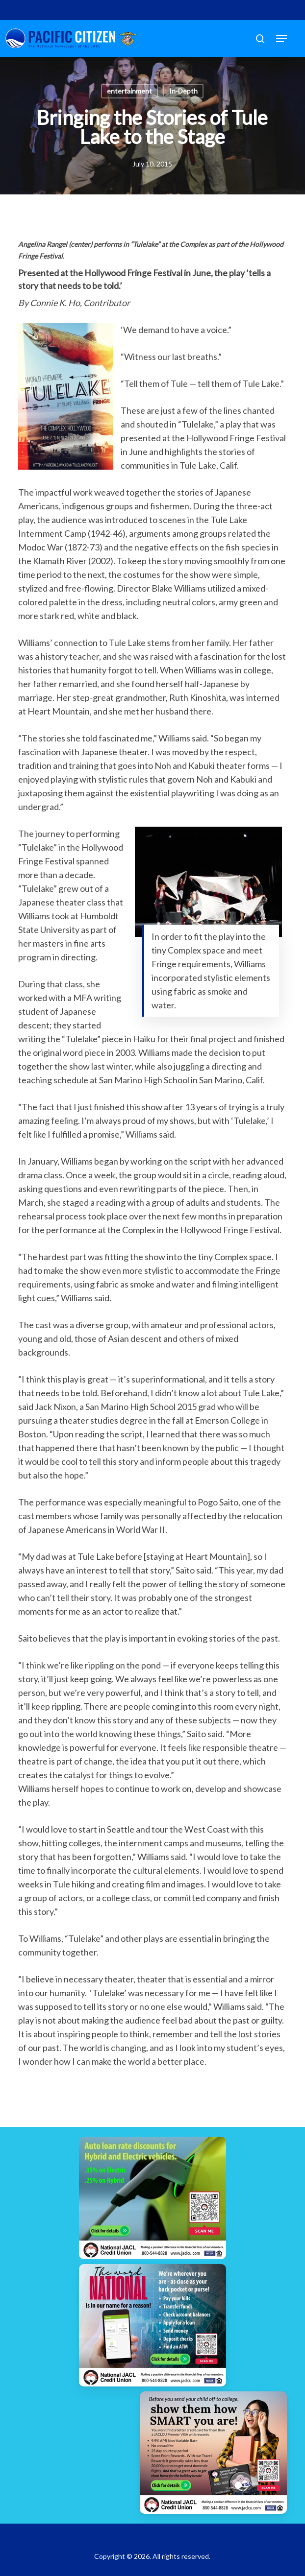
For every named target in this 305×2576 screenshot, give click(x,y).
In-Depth (183, 91)
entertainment (129, 91)
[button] (281, 39)
